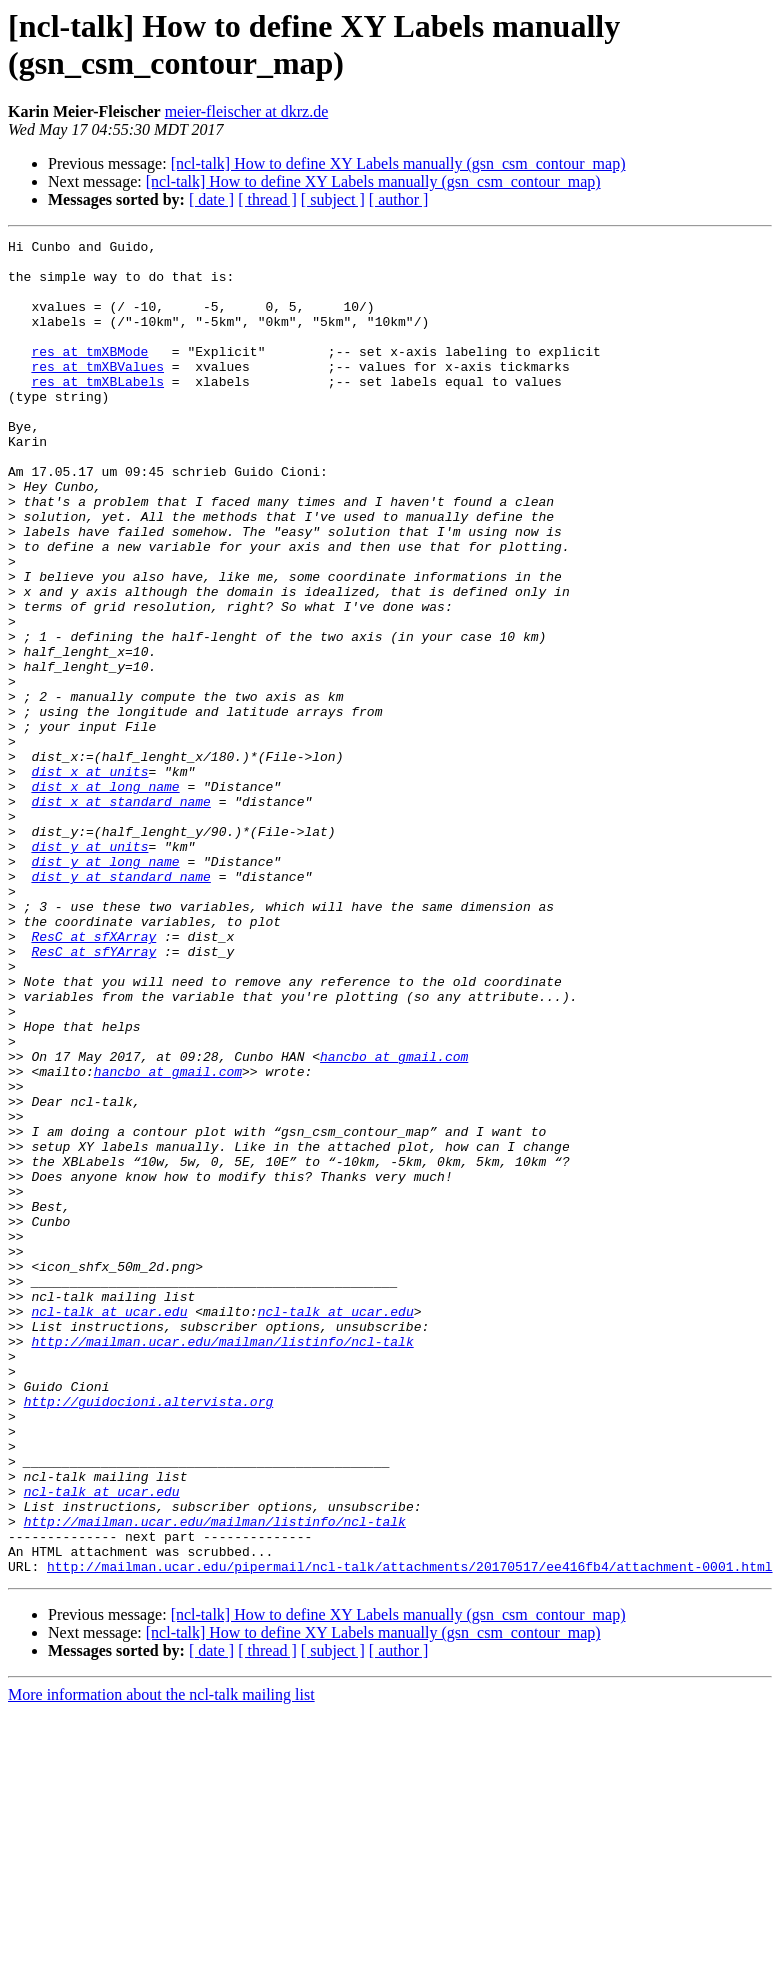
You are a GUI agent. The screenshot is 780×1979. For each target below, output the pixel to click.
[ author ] (399, 199)
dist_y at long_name (105, 987)
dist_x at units (89, 879)
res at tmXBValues (97, 393)
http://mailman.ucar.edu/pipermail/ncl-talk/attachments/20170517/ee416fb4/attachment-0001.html (409, 1833)
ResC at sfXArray (93, 1077)
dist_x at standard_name (120, 915)
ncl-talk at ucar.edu (109, 1527)
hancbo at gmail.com (394, 1221)
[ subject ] (333, 199)
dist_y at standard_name (120, 1005)
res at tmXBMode (89, 375)
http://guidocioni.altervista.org (149, 1635)
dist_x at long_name (105, 897)
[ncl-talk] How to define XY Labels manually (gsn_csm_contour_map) (398, 163)
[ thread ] (267, 199)
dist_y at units (89, 969)
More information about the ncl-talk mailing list (161, 1961)
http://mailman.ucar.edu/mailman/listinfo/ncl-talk (222, 1563)
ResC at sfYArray (93, 1095)
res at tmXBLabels (97, 411)
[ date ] (211, 199)
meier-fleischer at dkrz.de (247, 111)
